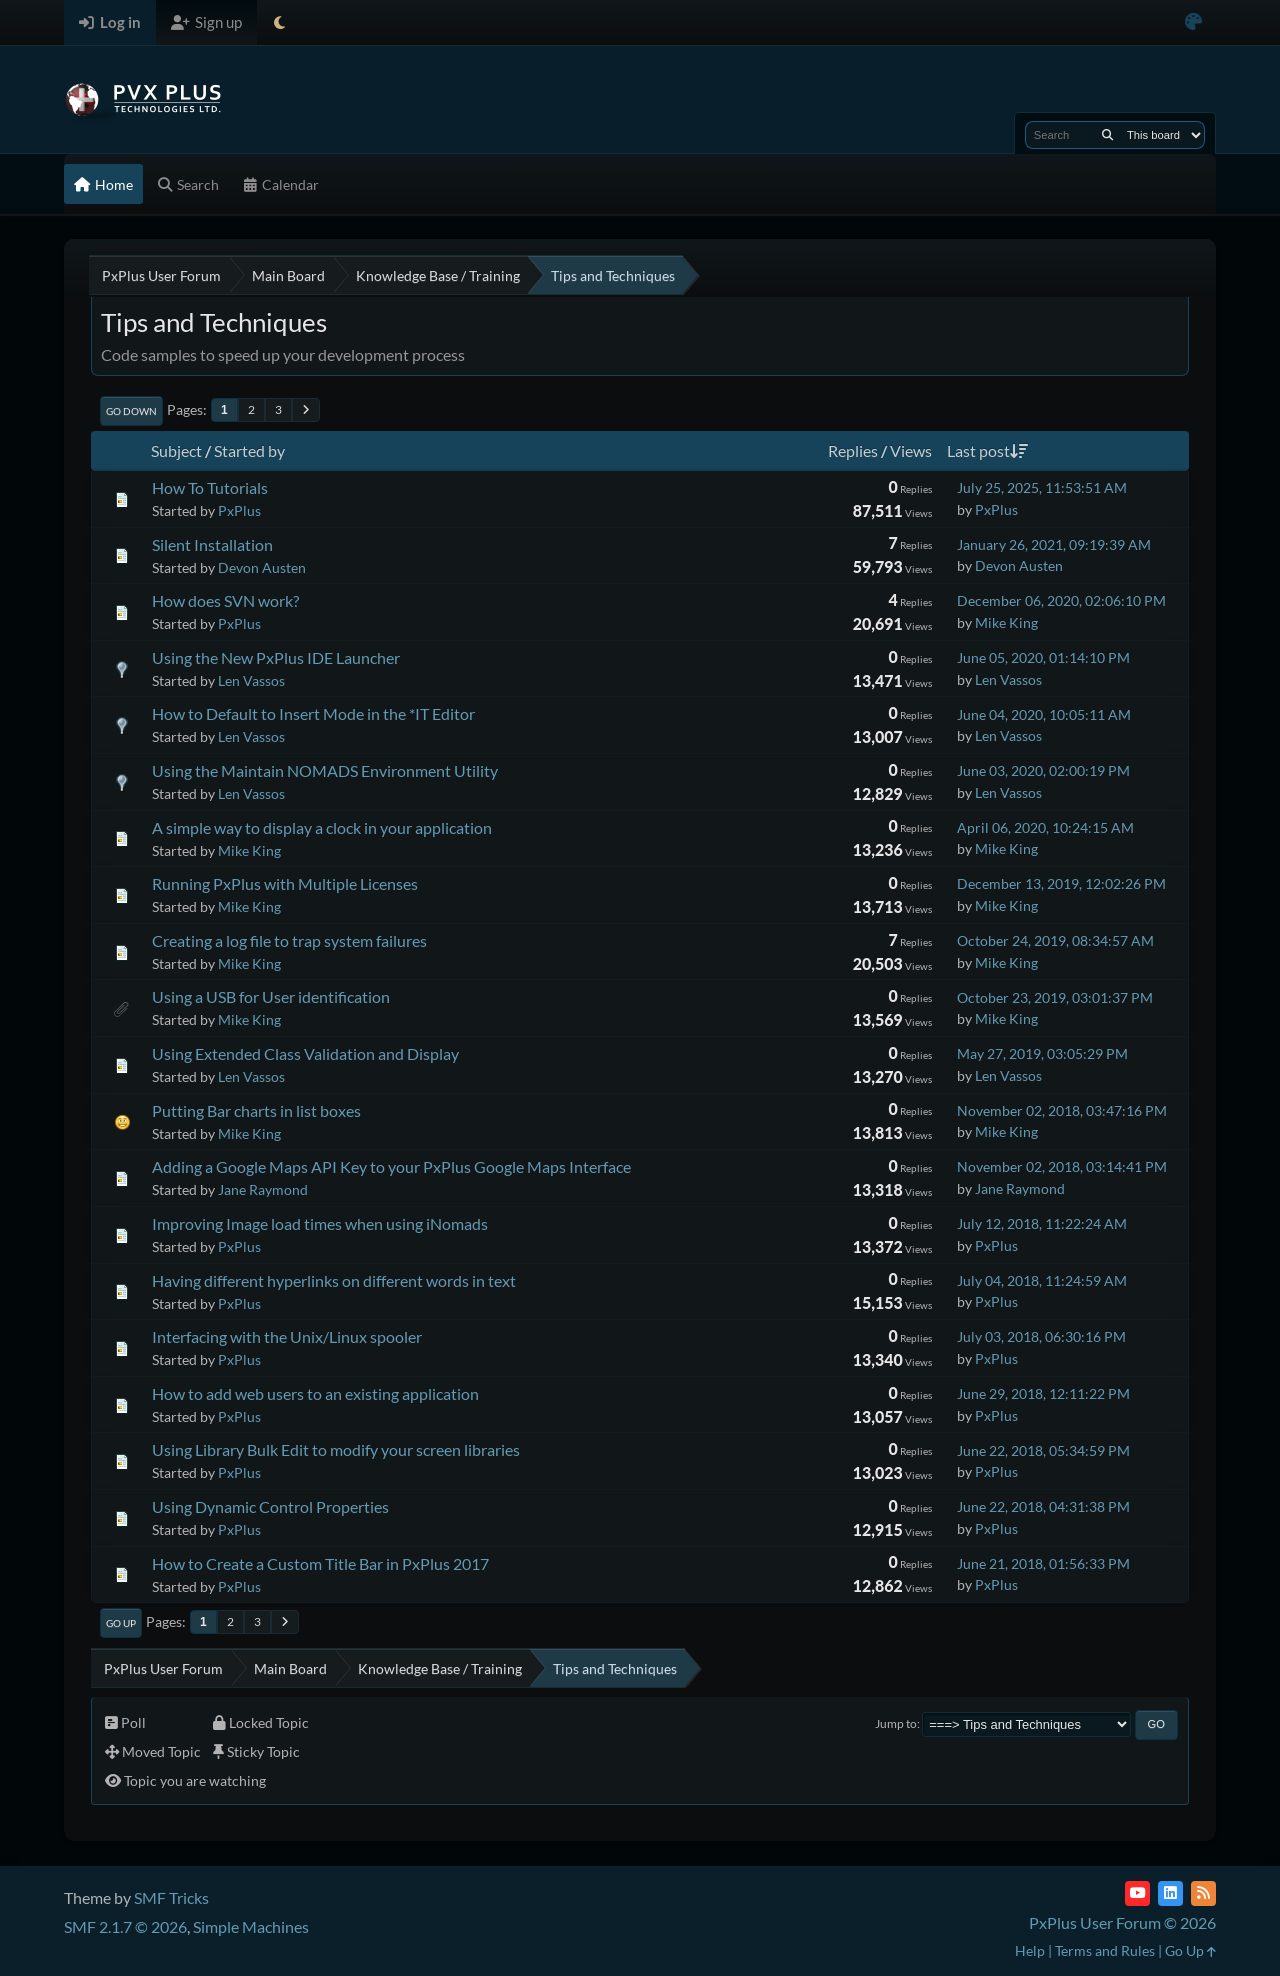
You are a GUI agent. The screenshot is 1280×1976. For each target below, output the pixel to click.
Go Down (131, 411)
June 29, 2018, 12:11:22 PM (1043, 1393)
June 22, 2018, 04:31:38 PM (1043, 1506)
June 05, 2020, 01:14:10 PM (1043, 657)
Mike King (1006, 622)
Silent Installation (212, 544)
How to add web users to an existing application (315, 1393)
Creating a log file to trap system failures (289, 940)
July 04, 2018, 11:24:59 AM (1042, 1280)
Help (1030, 1950)
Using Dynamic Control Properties (270, 1506)
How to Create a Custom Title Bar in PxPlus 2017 (320, 1563)
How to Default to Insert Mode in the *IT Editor (313, 713)
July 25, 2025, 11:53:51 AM (1042, 487)
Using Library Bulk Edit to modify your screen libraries (336, 1449)
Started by (249, 450)
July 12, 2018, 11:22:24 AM (1042, 1223)
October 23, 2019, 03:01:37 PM (1055, 997)
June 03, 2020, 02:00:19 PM (1043, 770)
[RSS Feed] (1203, 1893)
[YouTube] (1137, 1893)
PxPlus (239, 510)
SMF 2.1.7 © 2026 (125, 1926)
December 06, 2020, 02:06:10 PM (1061, 600)
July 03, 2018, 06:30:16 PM (1041, 1336)
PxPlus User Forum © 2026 (1122, 1922)
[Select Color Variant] (1193, 22)
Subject (176, 450)
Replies (853, 450)
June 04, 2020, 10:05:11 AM (1044, 714)
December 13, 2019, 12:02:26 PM (1061, 883)
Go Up (121, 1623)
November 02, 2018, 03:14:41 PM (1062, 1166)
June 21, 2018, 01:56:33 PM (1043, 1563)
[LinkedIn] (1170, 1893)
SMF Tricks (171, 1897)
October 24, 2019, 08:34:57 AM (1055, 940)
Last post (987, 450)
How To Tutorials (210, 487)
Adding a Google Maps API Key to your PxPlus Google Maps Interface (391, 1166)
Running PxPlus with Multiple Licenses (285, 883)
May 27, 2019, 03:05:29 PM (1042, 1053)
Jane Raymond (263, 1189)
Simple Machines (251, 1926)
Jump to (896, 1723)
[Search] (1107, 135)
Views (911, 450)
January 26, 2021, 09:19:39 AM (1054, 544)
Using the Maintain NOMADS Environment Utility (325, 770)
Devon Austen (262, 567)
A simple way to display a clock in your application (322, 827)
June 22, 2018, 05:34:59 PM (1043, 1450)
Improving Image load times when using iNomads (320, 1223)
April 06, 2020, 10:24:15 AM (1045, 827)
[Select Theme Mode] (279, 22)
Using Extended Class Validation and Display (305, 1053)
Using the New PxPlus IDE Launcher (276, 657)
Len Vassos (251, 680)
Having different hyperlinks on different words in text (334, 1280)
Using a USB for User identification (271, 996)
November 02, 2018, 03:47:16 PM (1062, 1110)
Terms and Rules (1105, 1950)
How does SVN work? (225, 600)
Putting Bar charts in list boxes (256, 1110)
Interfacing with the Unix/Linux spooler (287, 1336)
